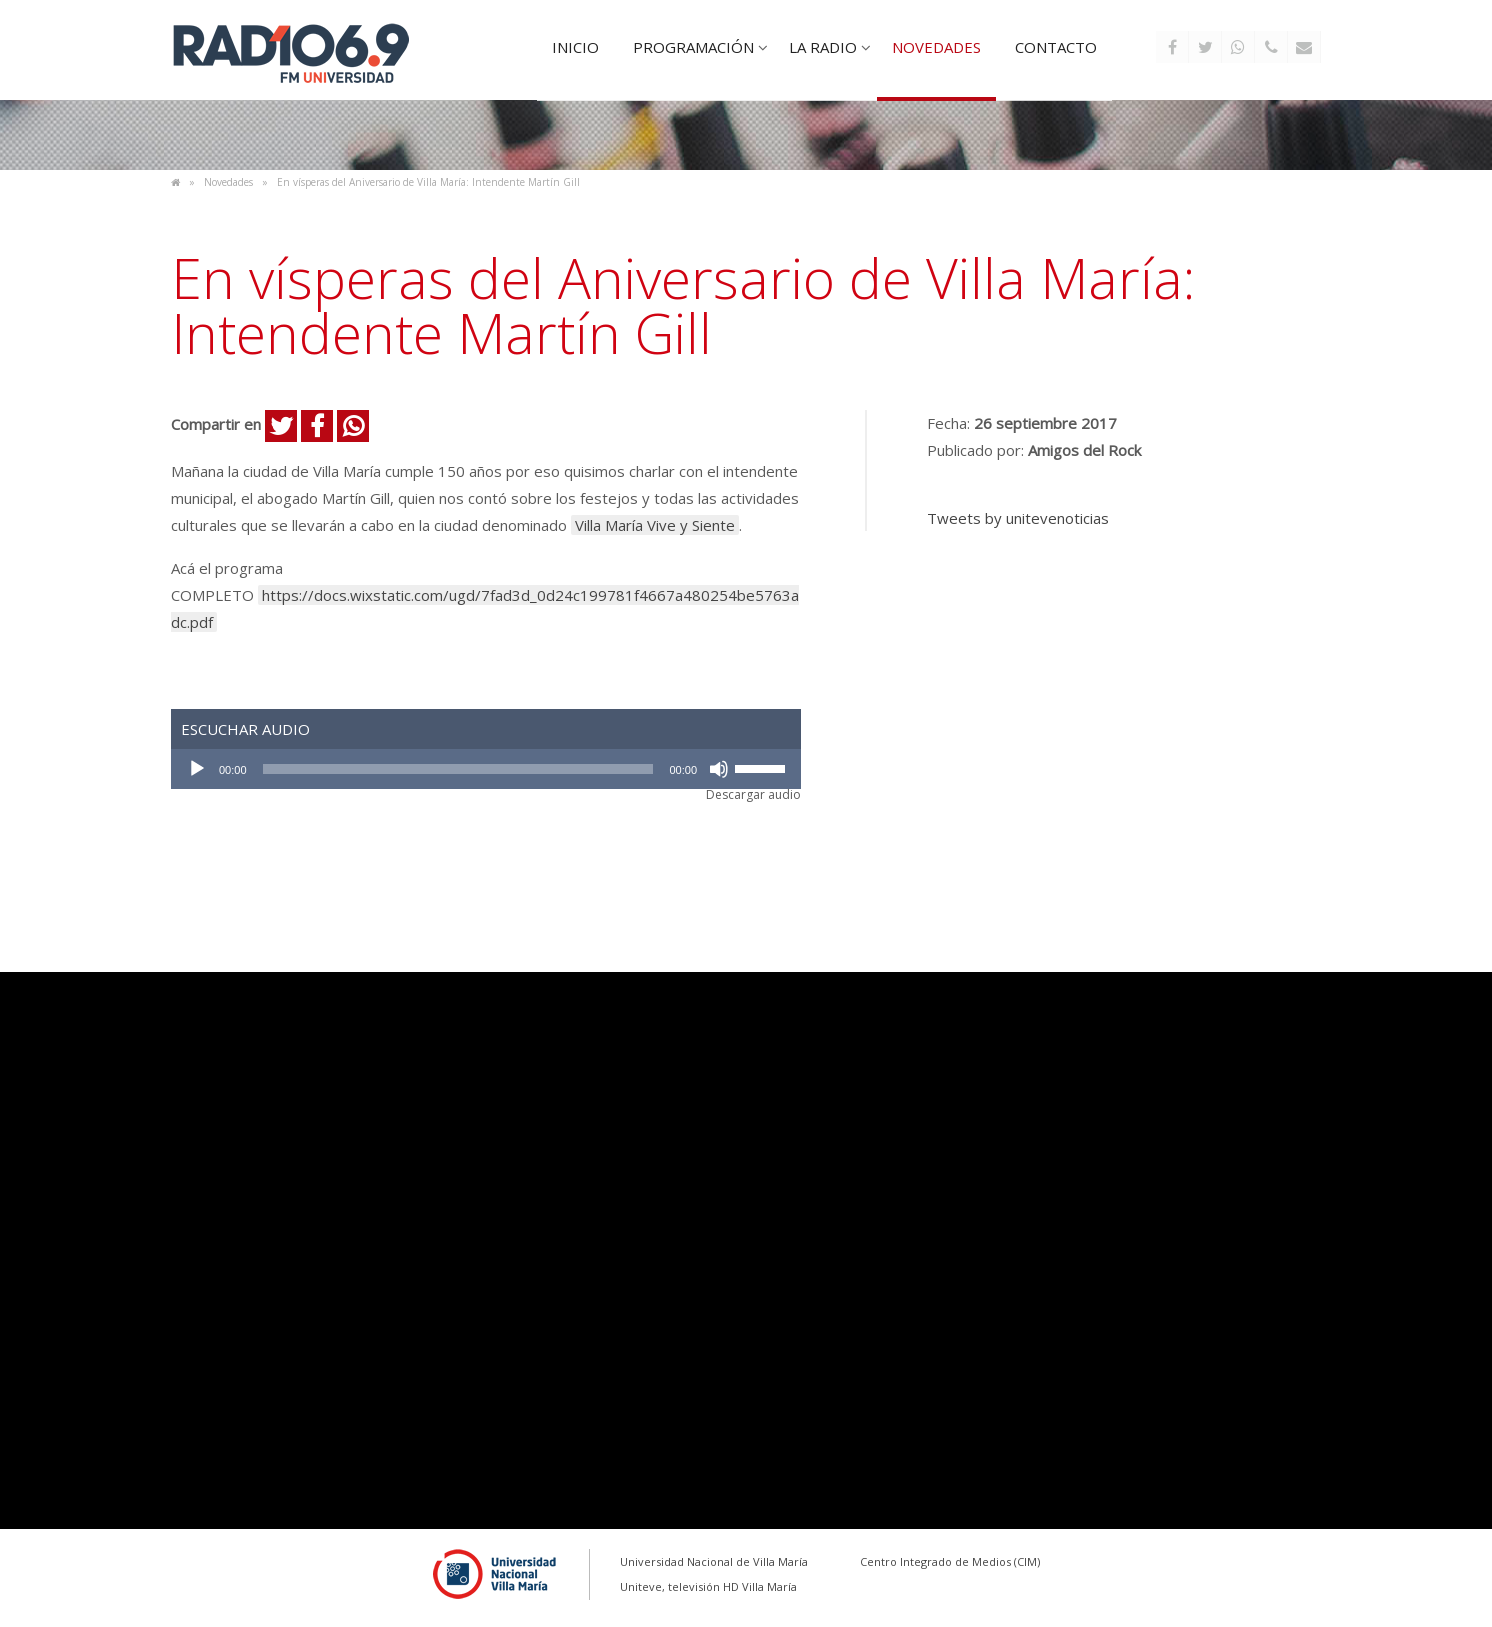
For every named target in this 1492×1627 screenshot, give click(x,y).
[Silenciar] (719, 769)
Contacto (1056, 47)
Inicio (575, 47)
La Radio (823, 47)
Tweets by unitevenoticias (1018, 518)
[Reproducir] (197, 769)
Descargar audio (753, 795)
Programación (693, 47)
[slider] (458, 769)
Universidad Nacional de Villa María (714, 1561)
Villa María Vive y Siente (655, 525)
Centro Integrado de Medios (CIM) (950, 1561)
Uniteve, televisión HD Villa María (708, 1586)
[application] (486, 769)
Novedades (936, 47)
